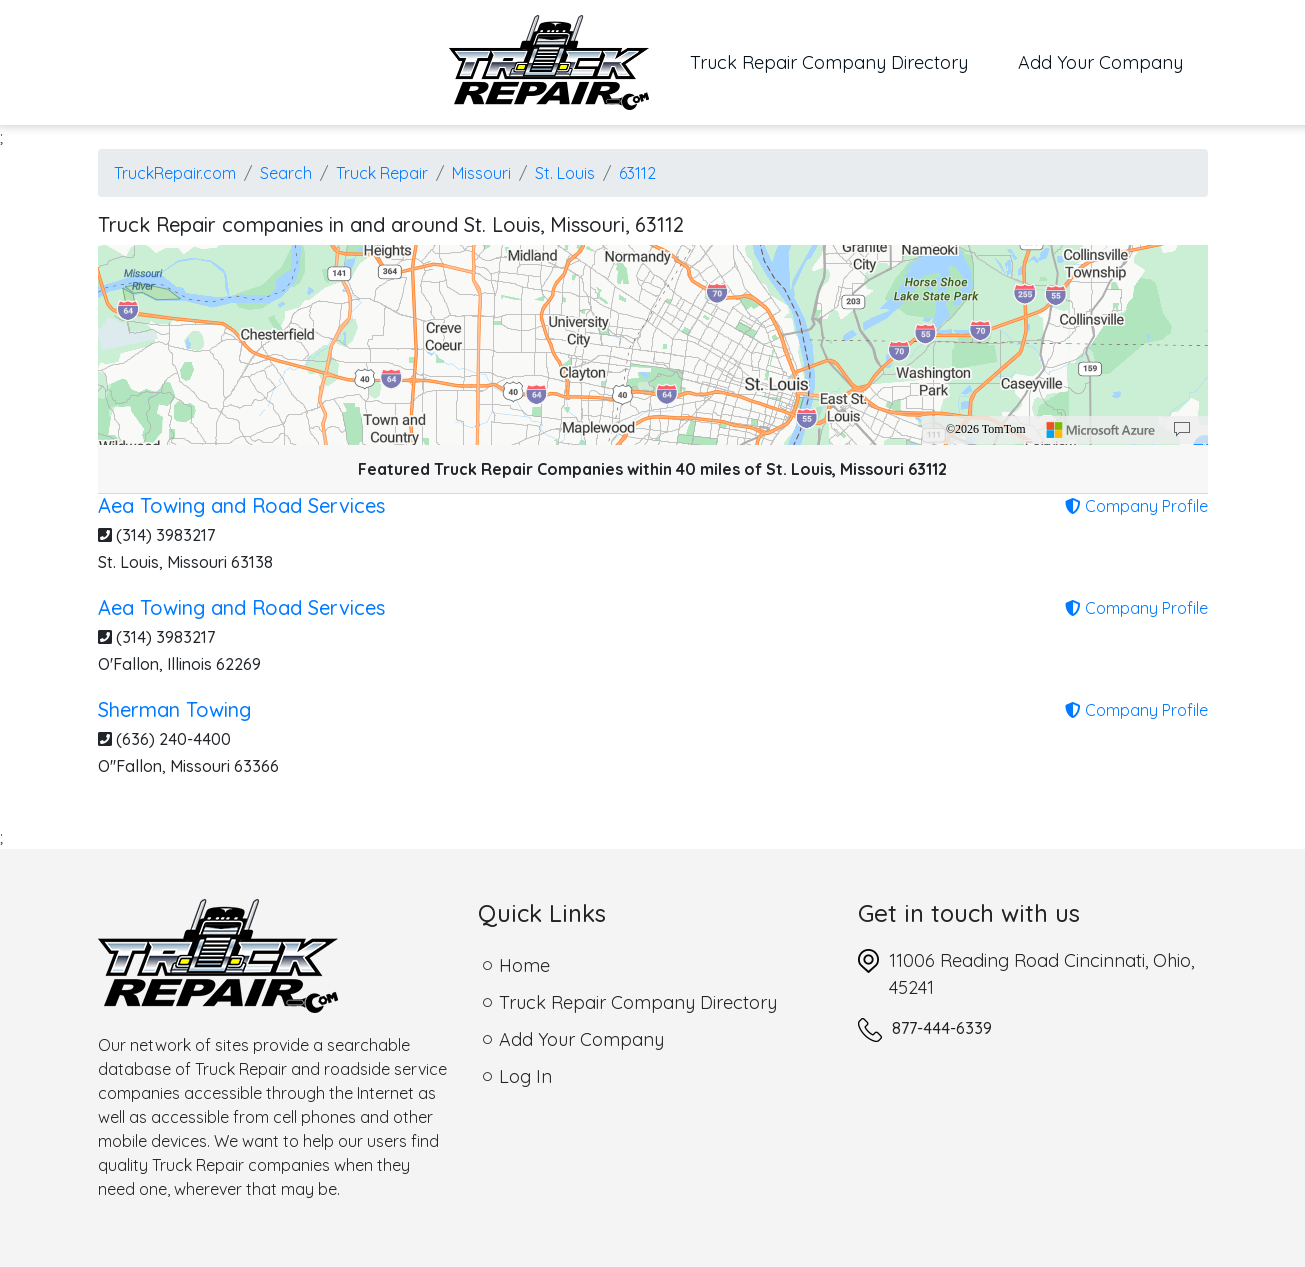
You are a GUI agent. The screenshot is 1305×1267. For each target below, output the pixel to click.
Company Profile (1136, 506)
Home (524, 965)
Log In (525, 1076)
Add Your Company (1100, 62)
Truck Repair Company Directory (841, 61)
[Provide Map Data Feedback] (1182, 430)
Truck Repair (382, 173)
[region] (653, 345)
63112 (637, 173)
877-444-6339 (942, 1028)
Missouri (481, 173)
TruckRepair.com (175, 173)
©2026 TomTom (986, 429)
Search (286, 173)
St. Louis (565, 173)
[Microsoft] (1101, 430)
